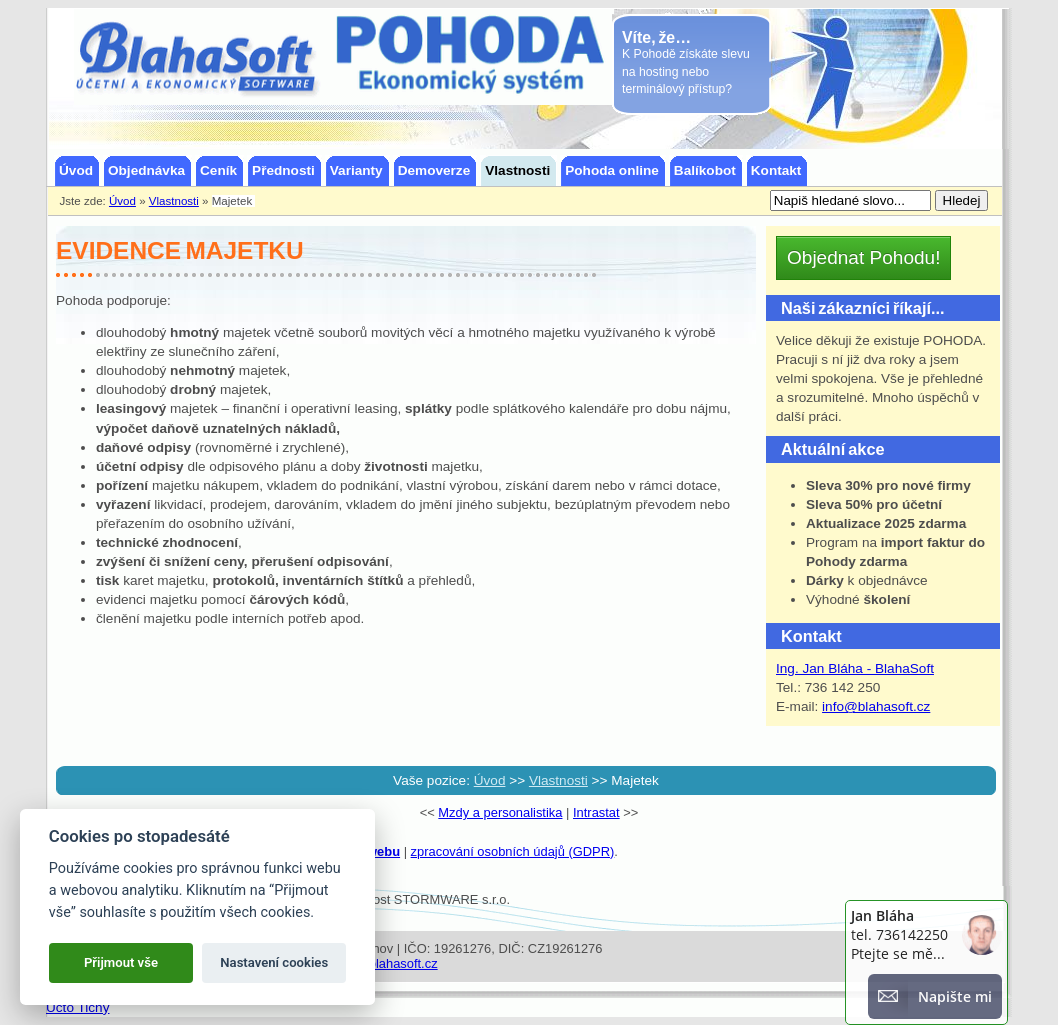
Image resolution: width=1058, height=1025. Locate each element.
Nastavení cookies (274, 962)
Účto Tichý (77, 1007)
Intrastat (596, 812)
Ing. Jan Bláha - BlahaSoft (855, 668)
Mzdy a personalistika (500, 812)
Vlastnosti (558, 780)
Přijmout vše (121, 962)
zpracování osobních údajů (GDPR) (513, 851)
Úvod (490, 780)
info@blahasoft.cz (876, 706)
